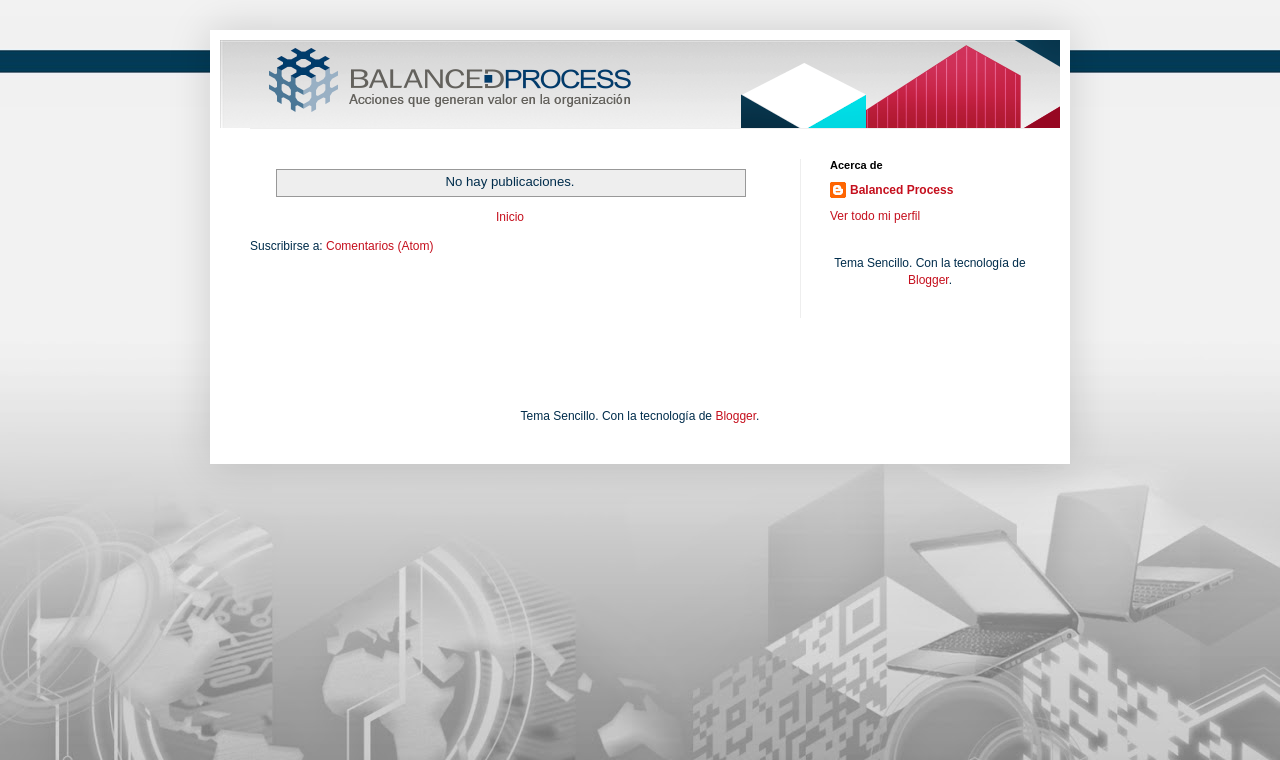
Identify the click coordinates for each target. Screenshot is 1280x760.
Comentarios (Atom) (379, 246)
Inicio (510, 217)
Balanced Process (901, 190)
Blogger (928, 280)
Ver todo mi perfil (875, 216)
